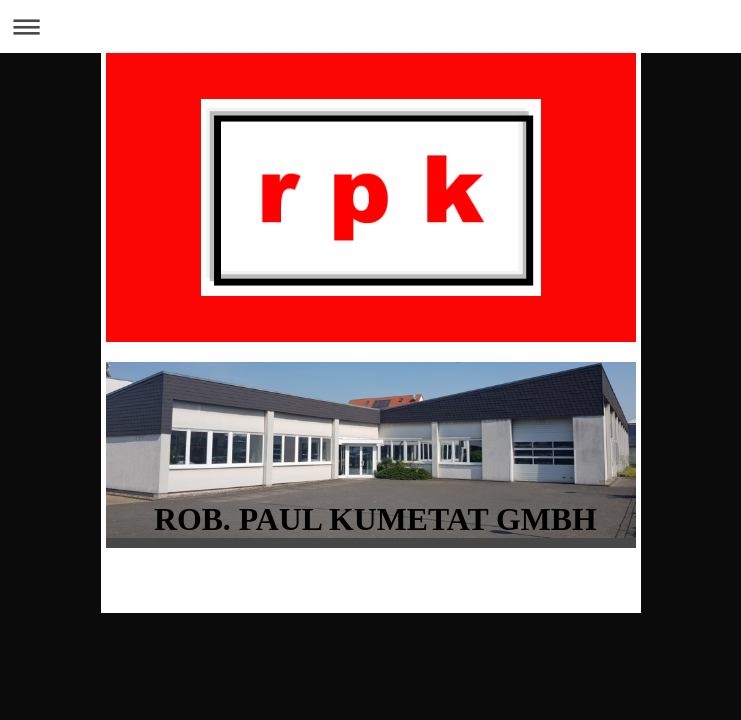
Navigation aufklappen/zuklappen (370, 26)
